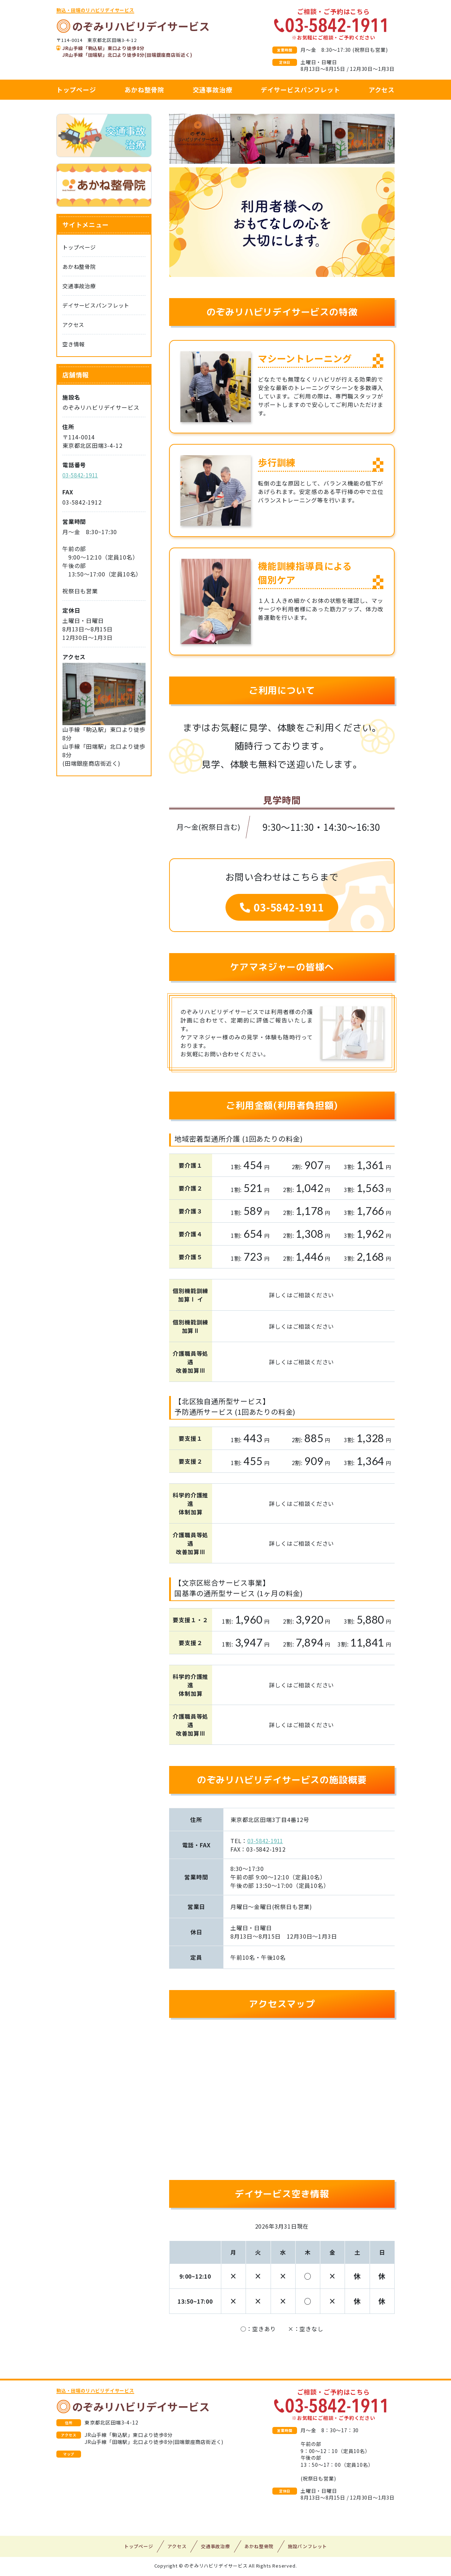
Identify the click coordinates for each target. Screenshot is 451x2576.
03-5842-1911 (282, 908)
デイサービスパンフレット (300, 89)
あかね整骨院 (144, 89)
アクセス (382, 89)
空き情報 (74, 344)
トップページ (76, 89)
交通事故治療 (213, 89)
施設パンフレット (307, 2548)
